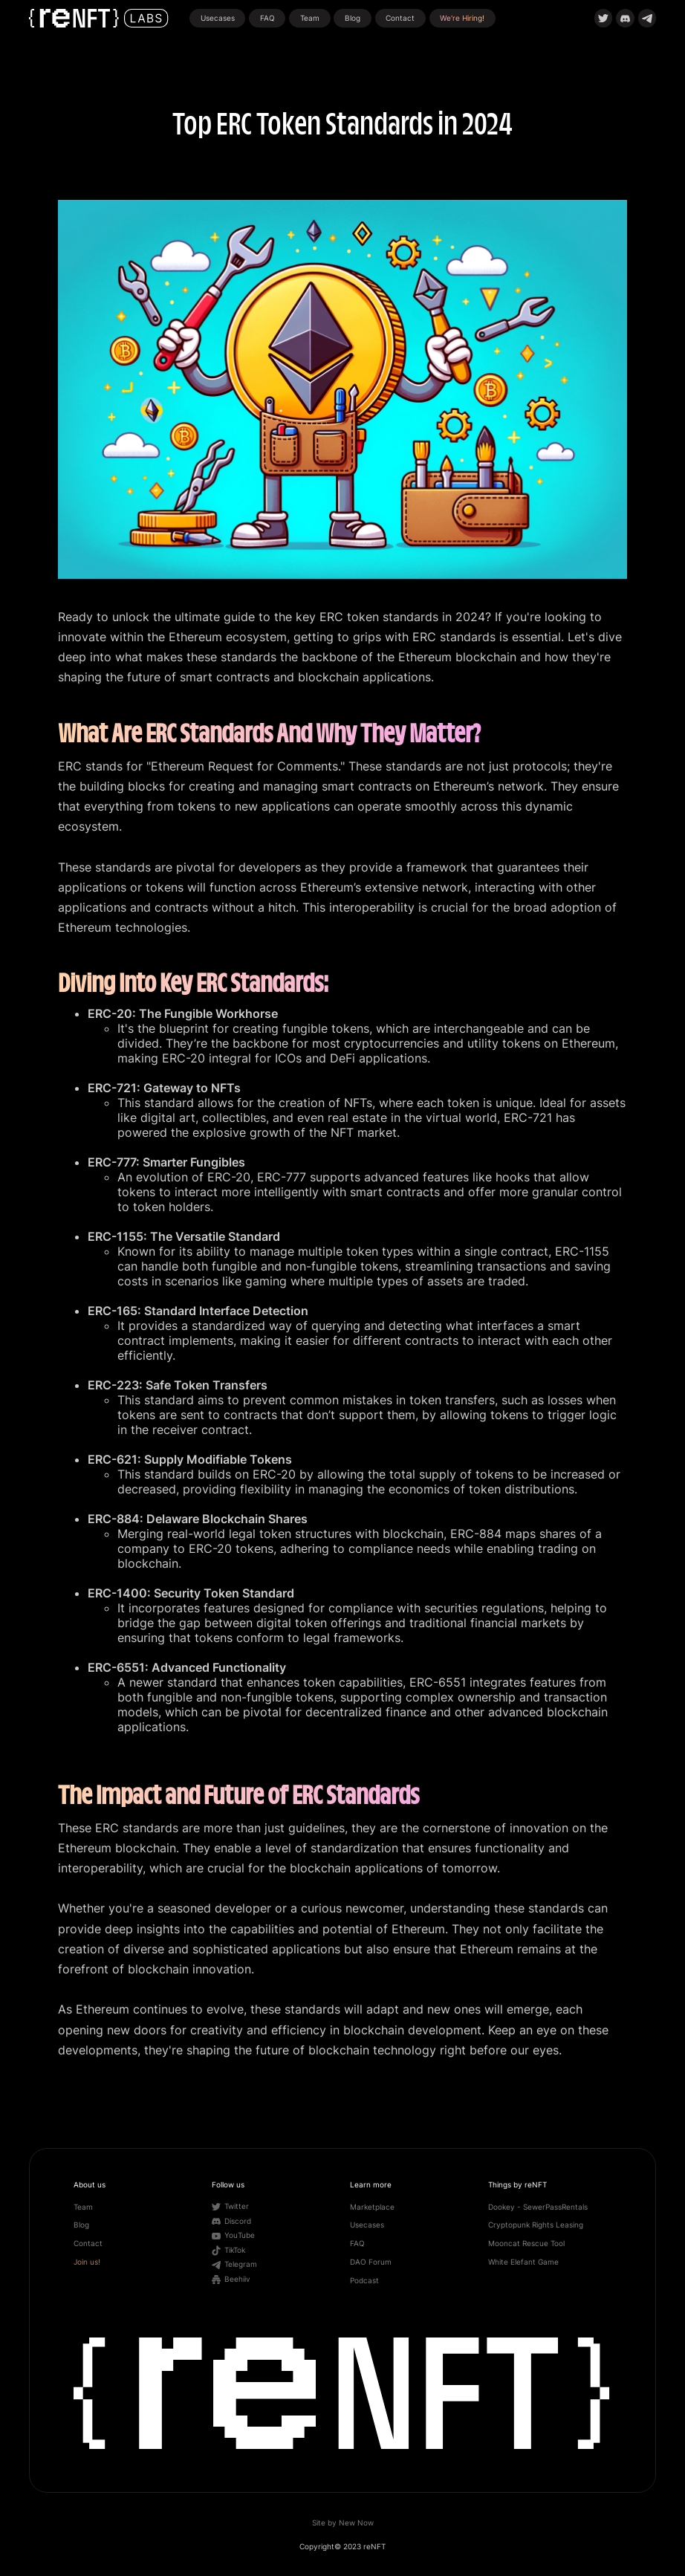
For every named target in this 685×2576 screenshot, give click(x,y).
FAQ (267, 18)
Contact (400, 18)
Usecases (218, 18)
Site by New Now (343, 2523)
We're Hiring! (462, 18)
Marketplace (372, 2207)
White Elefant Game (523, 2262)
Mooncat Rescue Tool (526, 2243)
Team (309, 18)
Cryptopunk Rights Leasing (535, 2225)
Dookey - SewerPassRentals (538, 2207)
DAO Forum (371, 2262)
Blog (352, 18)
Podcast (364, 2281)
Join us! (87, 2262)
